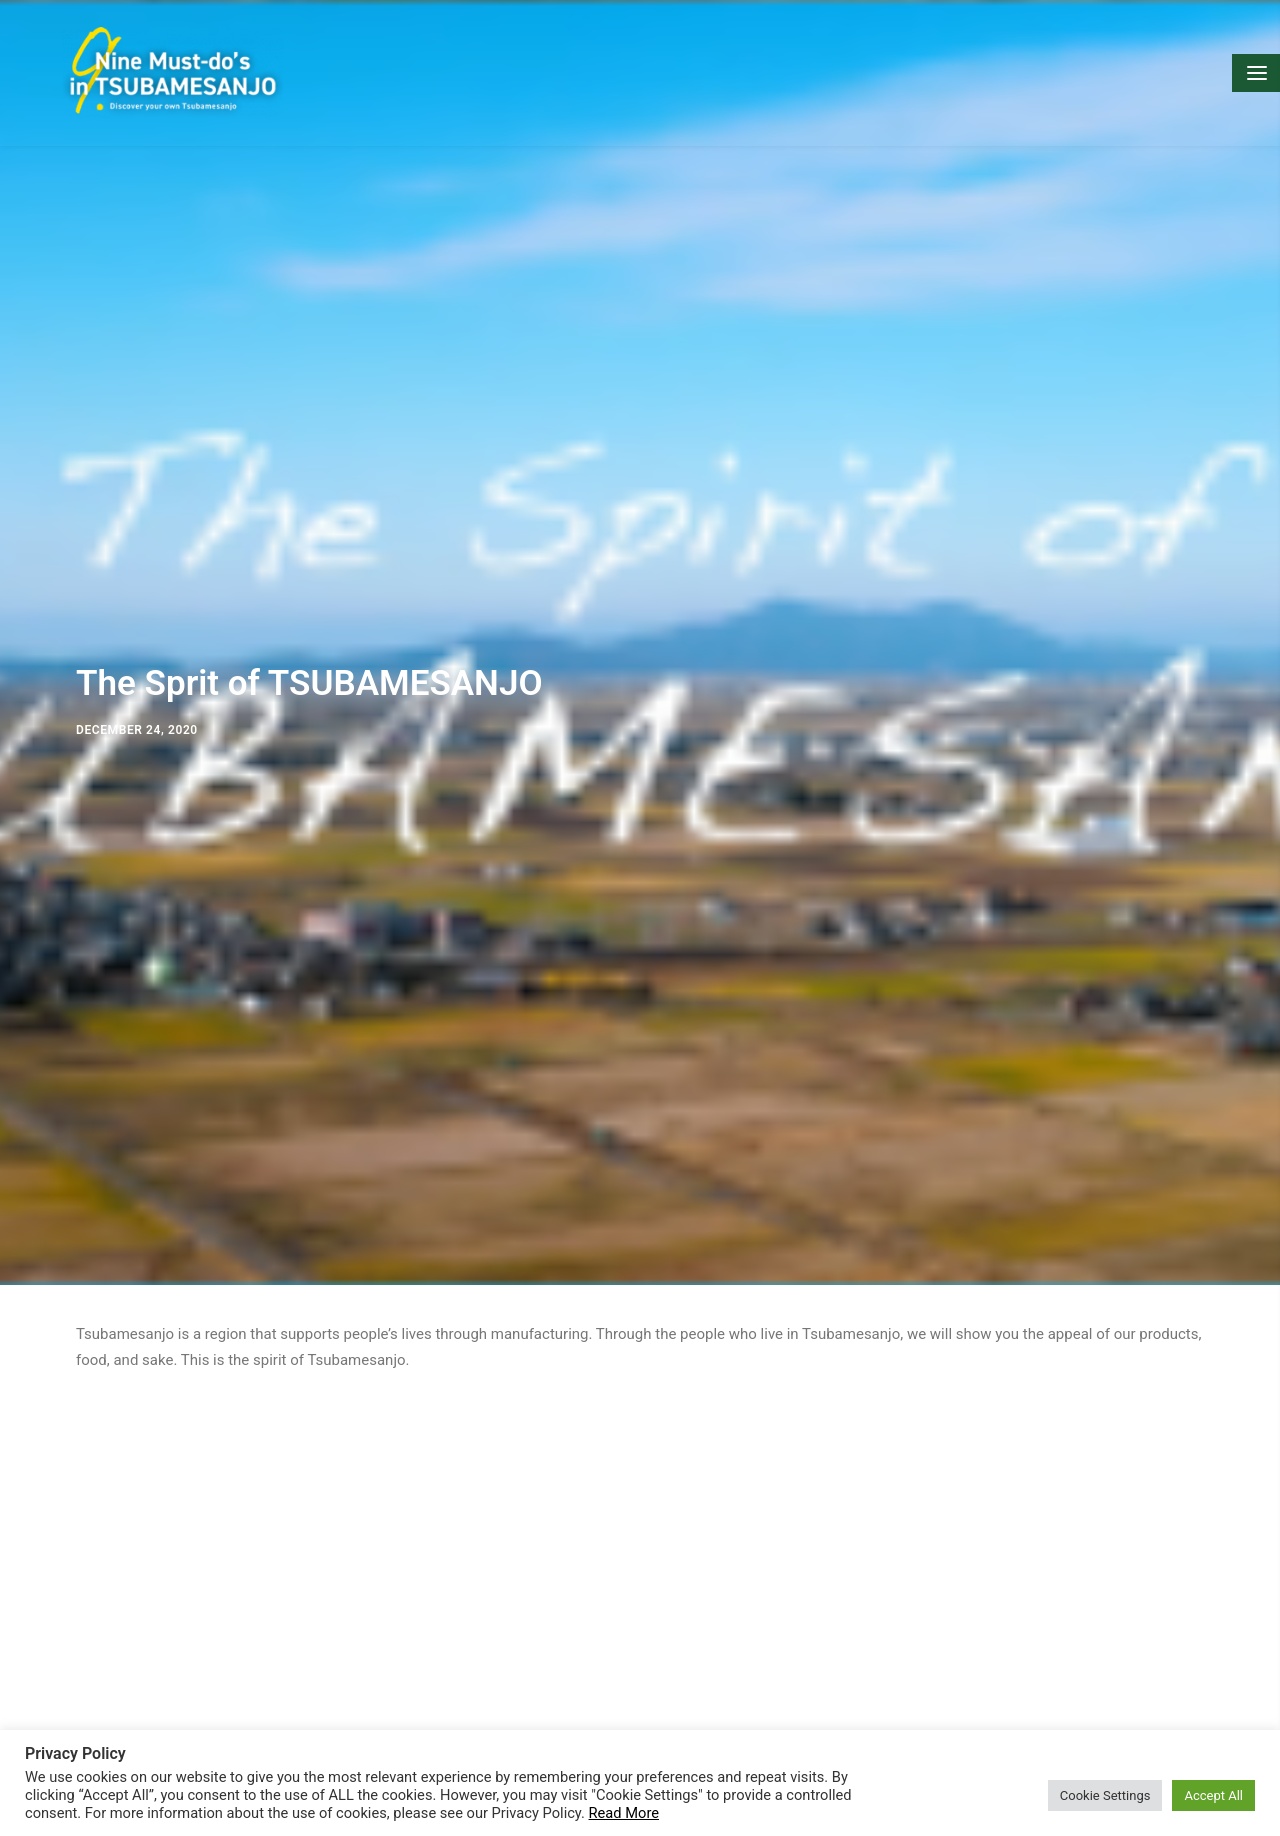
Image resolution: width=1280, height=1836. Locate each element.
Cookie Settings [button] (1105, 1795)
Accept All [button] (1213, 1795)
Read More (624, 1813)
